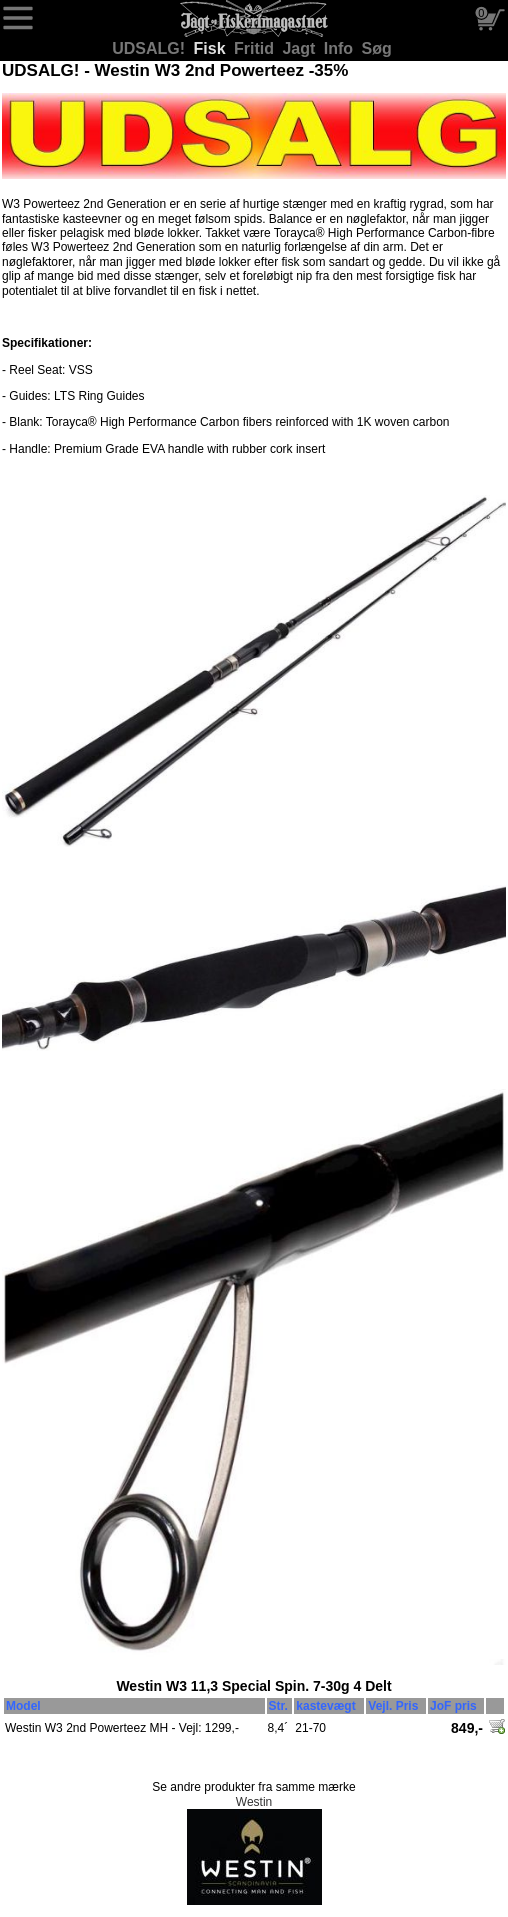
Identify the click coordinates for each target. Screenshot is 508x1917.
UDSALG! (150, 48)
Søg (377, 48)
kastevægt (325, 1706)
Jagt (300, 48)
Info (341, 48)
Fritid (256, 48)
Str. (278, 1706)
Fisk (212, 48)
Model (23, 1706)
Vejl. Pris (393, 1706)
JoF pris (453, 1706)
